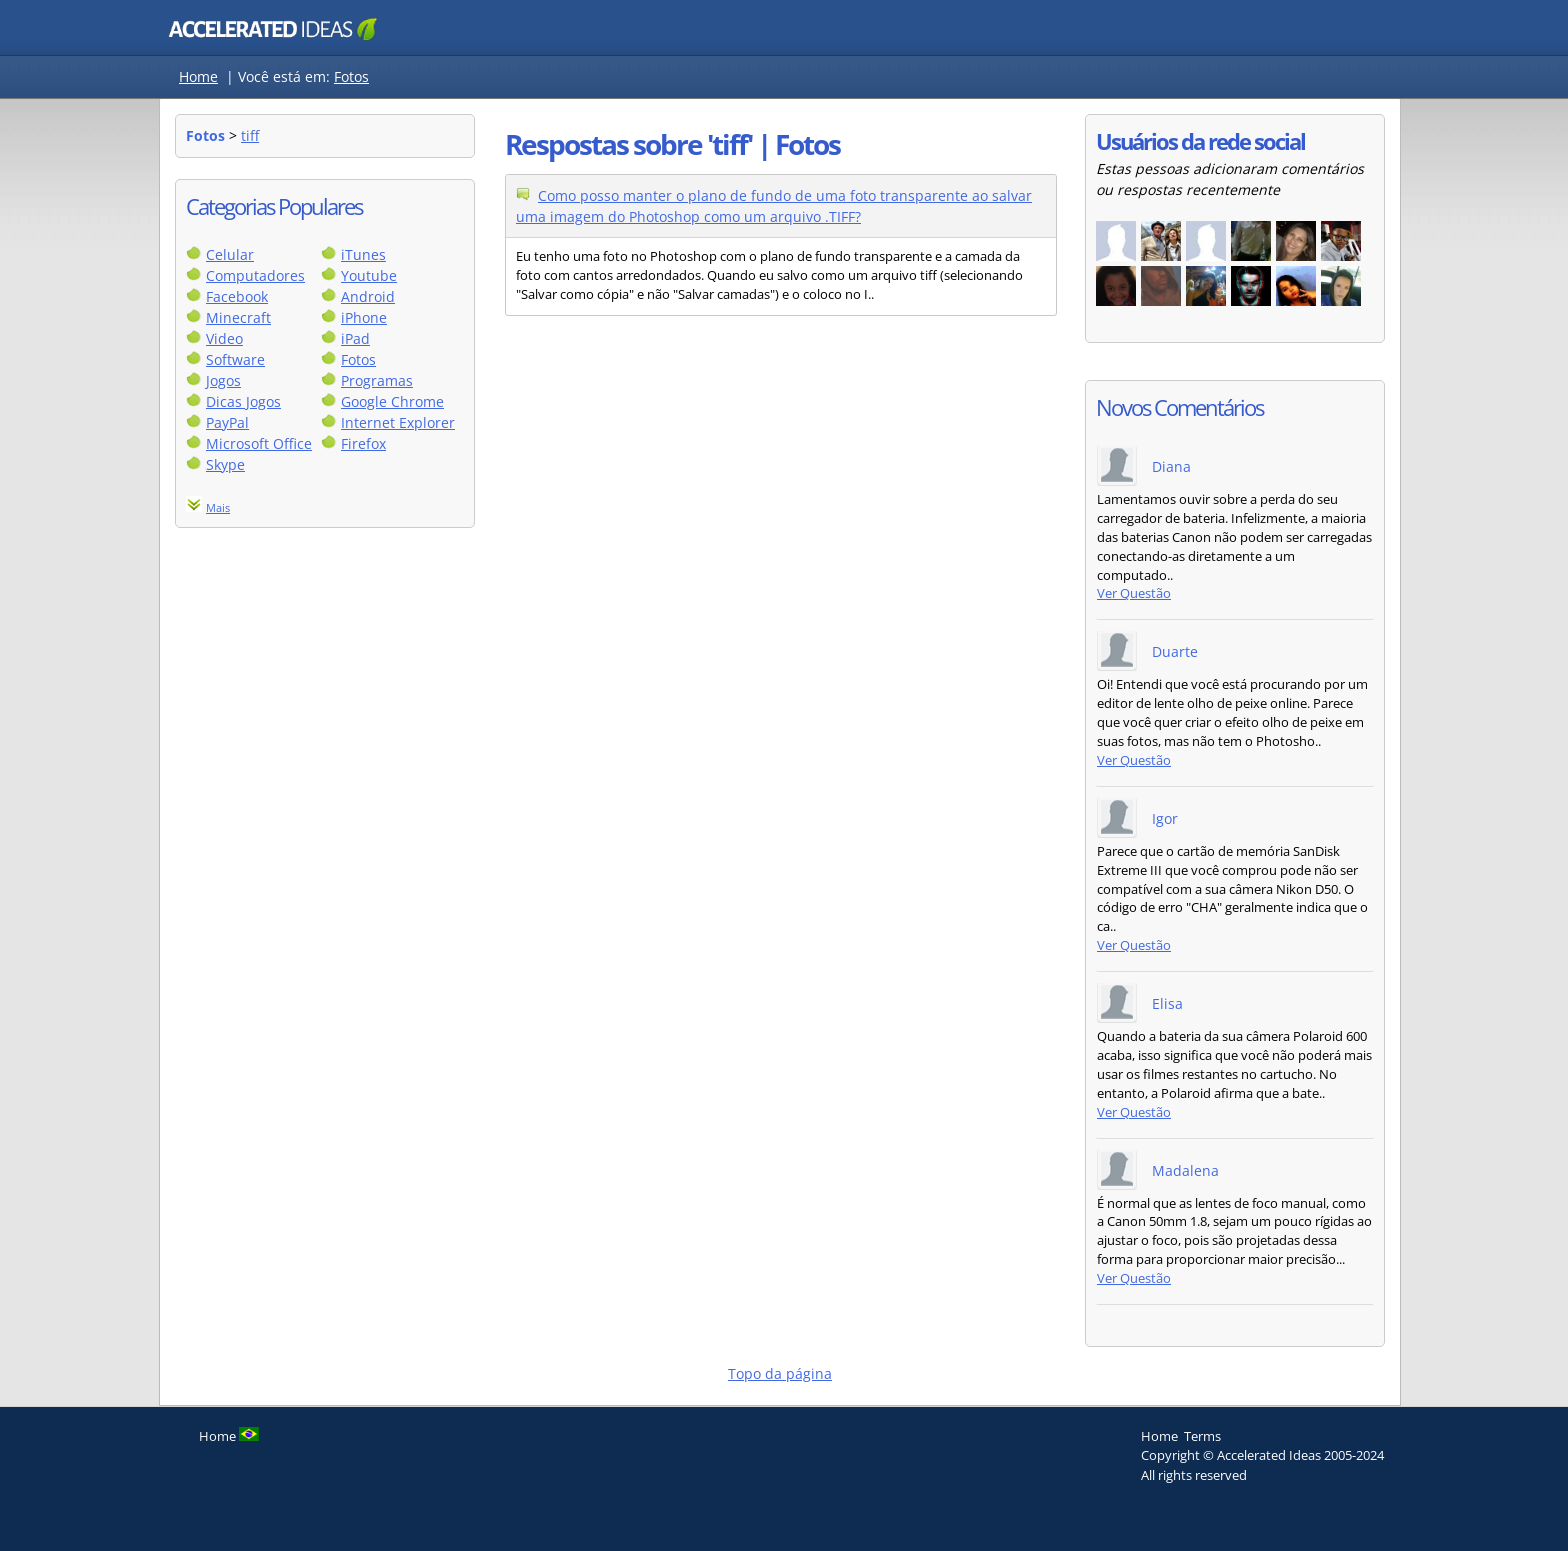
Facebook (237, 296)
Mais (218, 507)
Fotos (351, 76)
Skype (225, 464)
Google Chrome (392, 401)
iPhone (364, 317)
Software (235, 359)
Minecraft (238, 317)
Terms (1202, 1436)
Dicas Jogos (243, 401)
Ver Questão (1134, 593)
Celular (230, 254)
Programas (377, 380)
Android (368, 296)
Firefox (363, 443)
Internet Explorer (398, 422)
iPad (355, 338)
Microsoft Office (259, 443)
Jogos (223, 380)
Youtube (369, 275)
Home (198, 76)
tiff (250, 135)
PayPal (227, 422)
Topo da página (780, 1373)
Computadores (255, 275)
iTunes (363, 254)
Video (224, 338)
